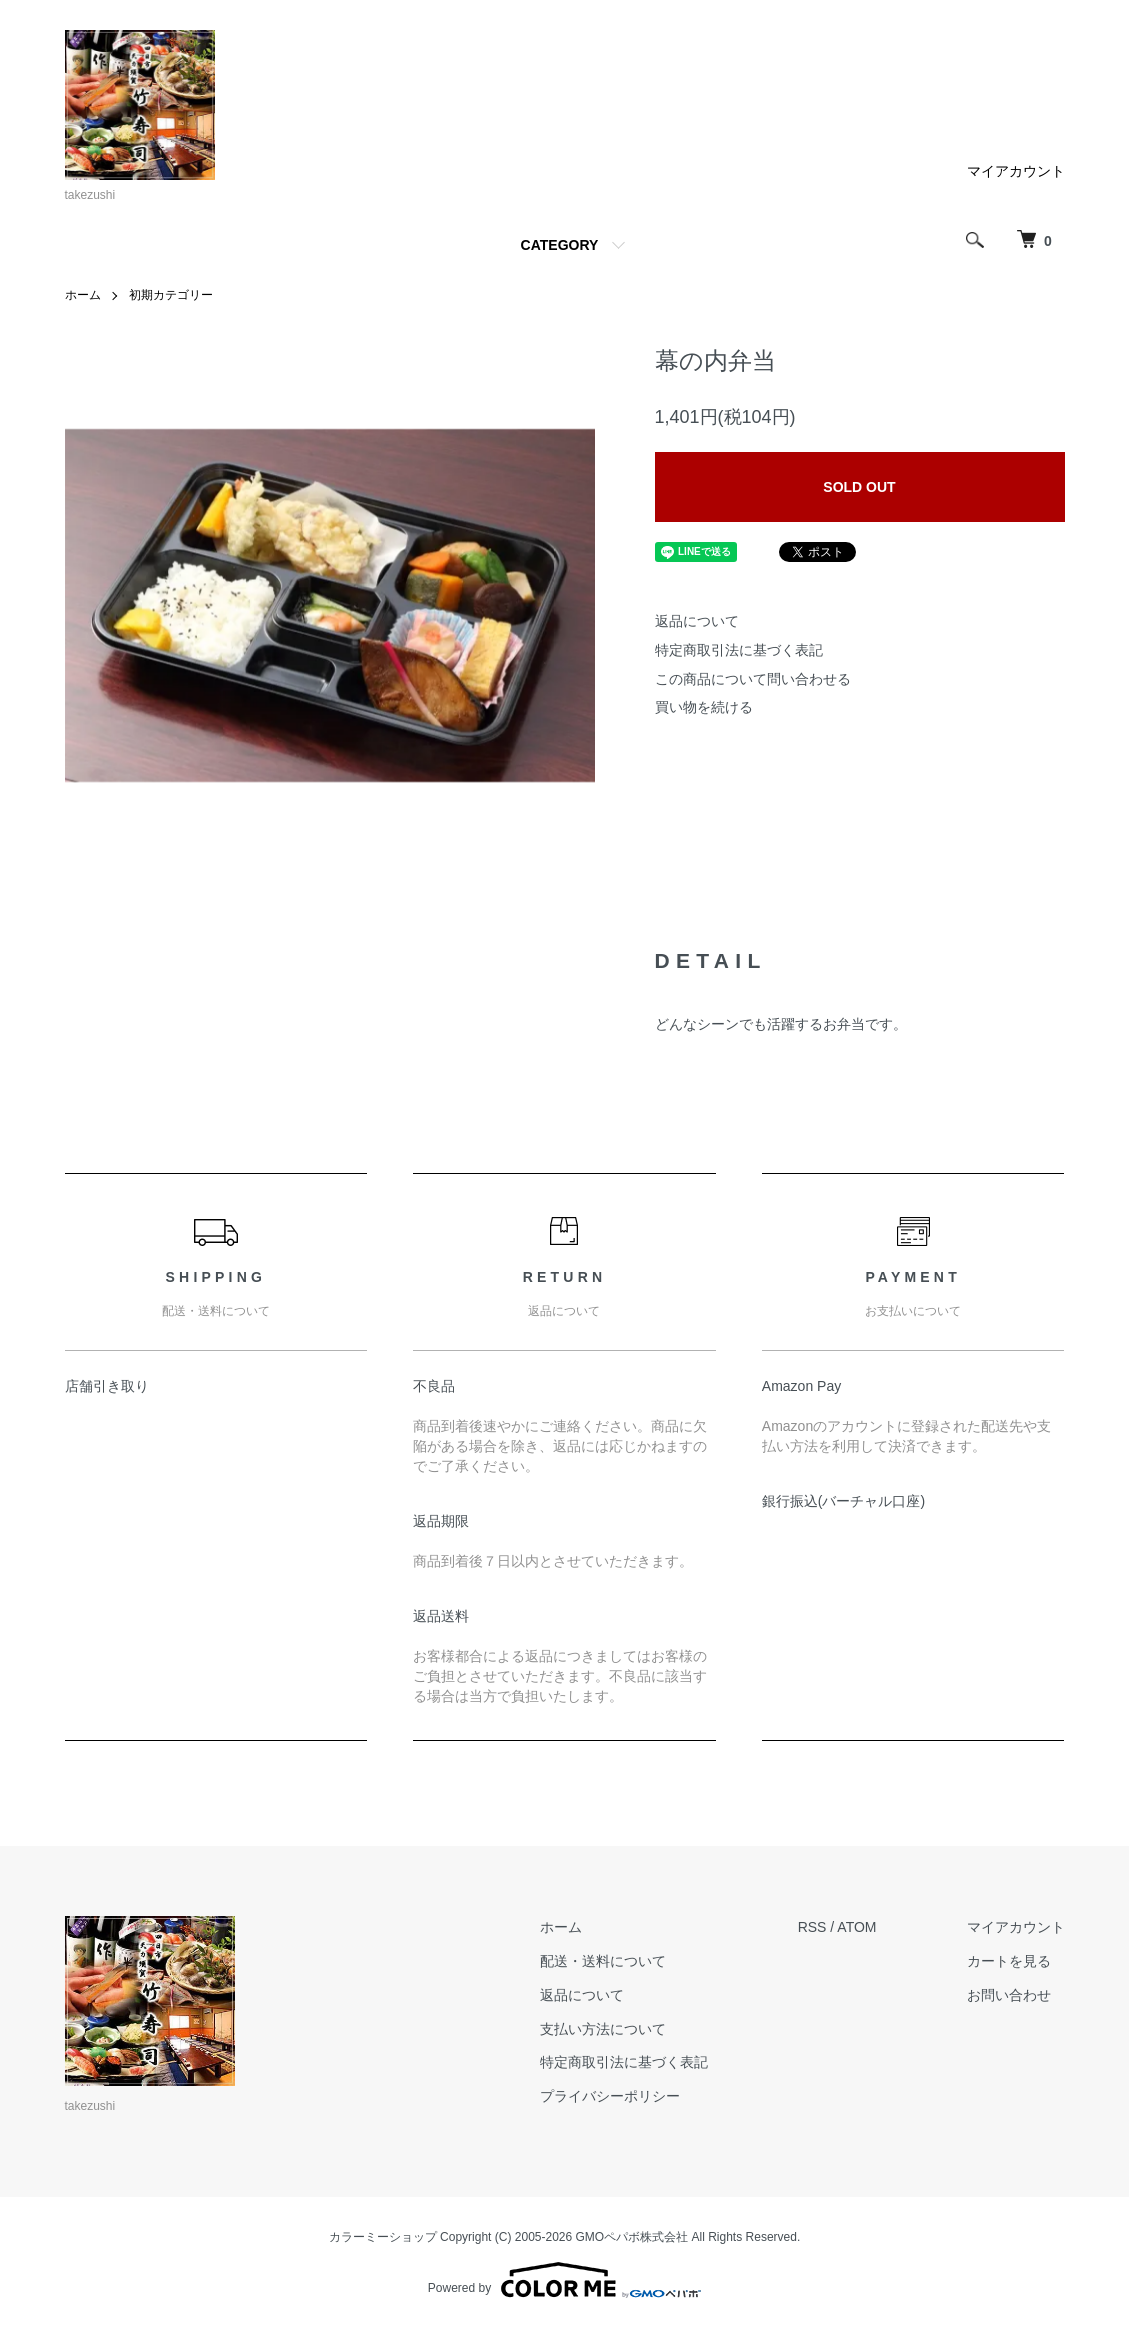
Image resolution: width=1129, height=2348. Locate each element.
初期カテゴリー (171, 295)
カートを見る (1009, 1961)
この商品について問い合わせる (753, 679)
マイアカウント (1016, 171)
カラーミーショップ (383, 2237)
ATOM (856, 1927)
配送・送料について (603, 1961)
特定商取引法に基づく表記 (739, 650)
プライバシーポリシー (610, 2096)
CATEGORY (560, 245)
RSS (812, 1927)
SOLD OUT (859, 487)
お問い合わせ (1009, 1995)
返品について (697, 621)
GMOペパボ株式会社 (632, 2237)
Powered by (564, 2280)
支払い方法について (603, 2029)
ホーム (83, 295)
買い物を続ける (704, 707)
